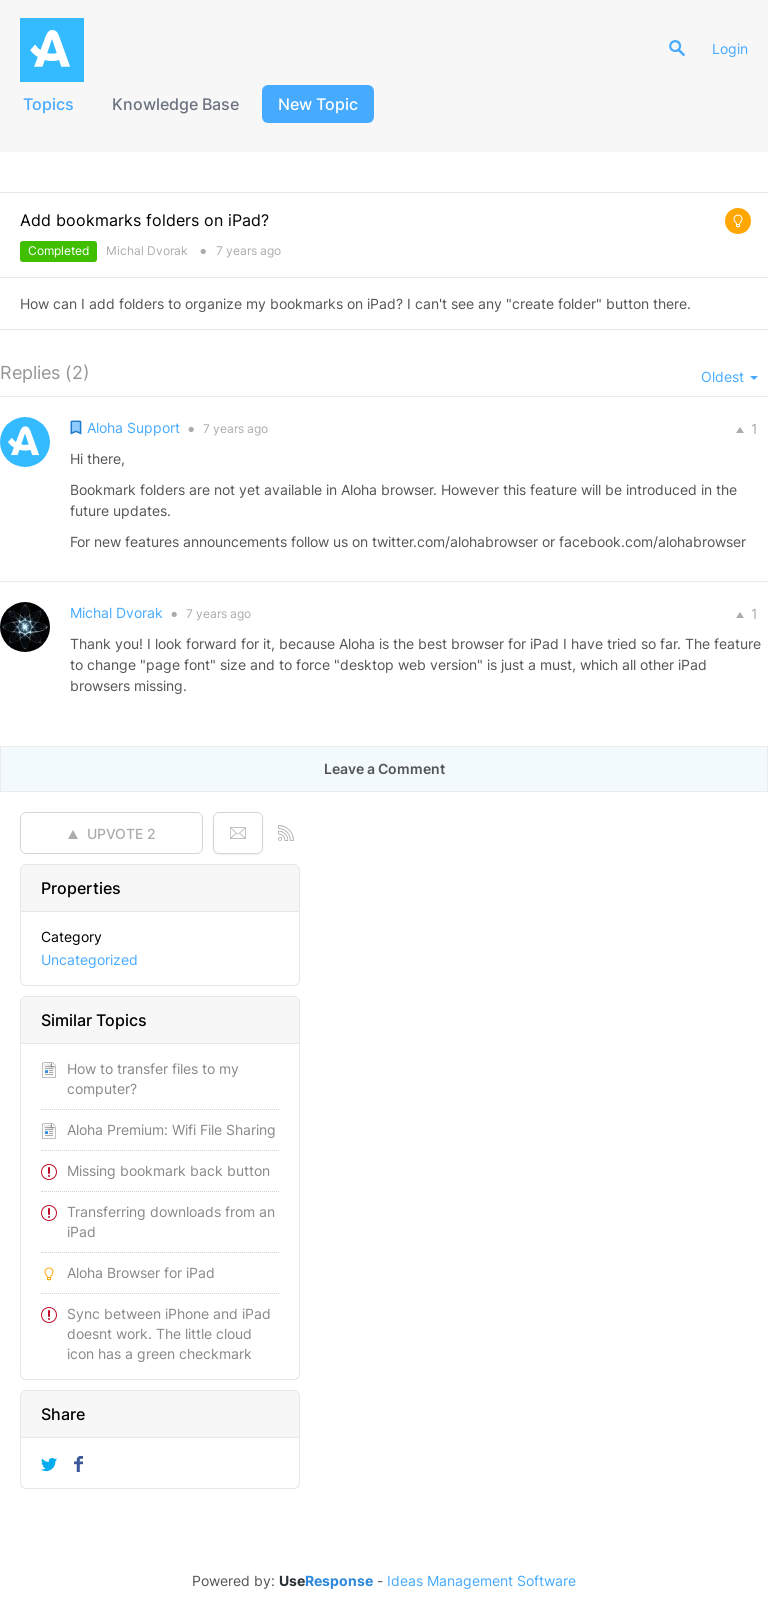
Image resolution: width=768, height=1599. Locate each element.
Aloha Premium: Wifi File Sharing (171, 1129)
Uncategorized (89, 959)
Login (730, 48)
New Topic (318, 104)
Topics (48, 104)
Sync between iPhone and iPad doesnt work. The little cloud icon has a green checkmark (169, 1333)
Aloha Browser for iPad (141, 1272)
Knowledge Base (175, 104)
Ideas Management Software (481, 1581)
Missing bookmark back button (168, 1170)
